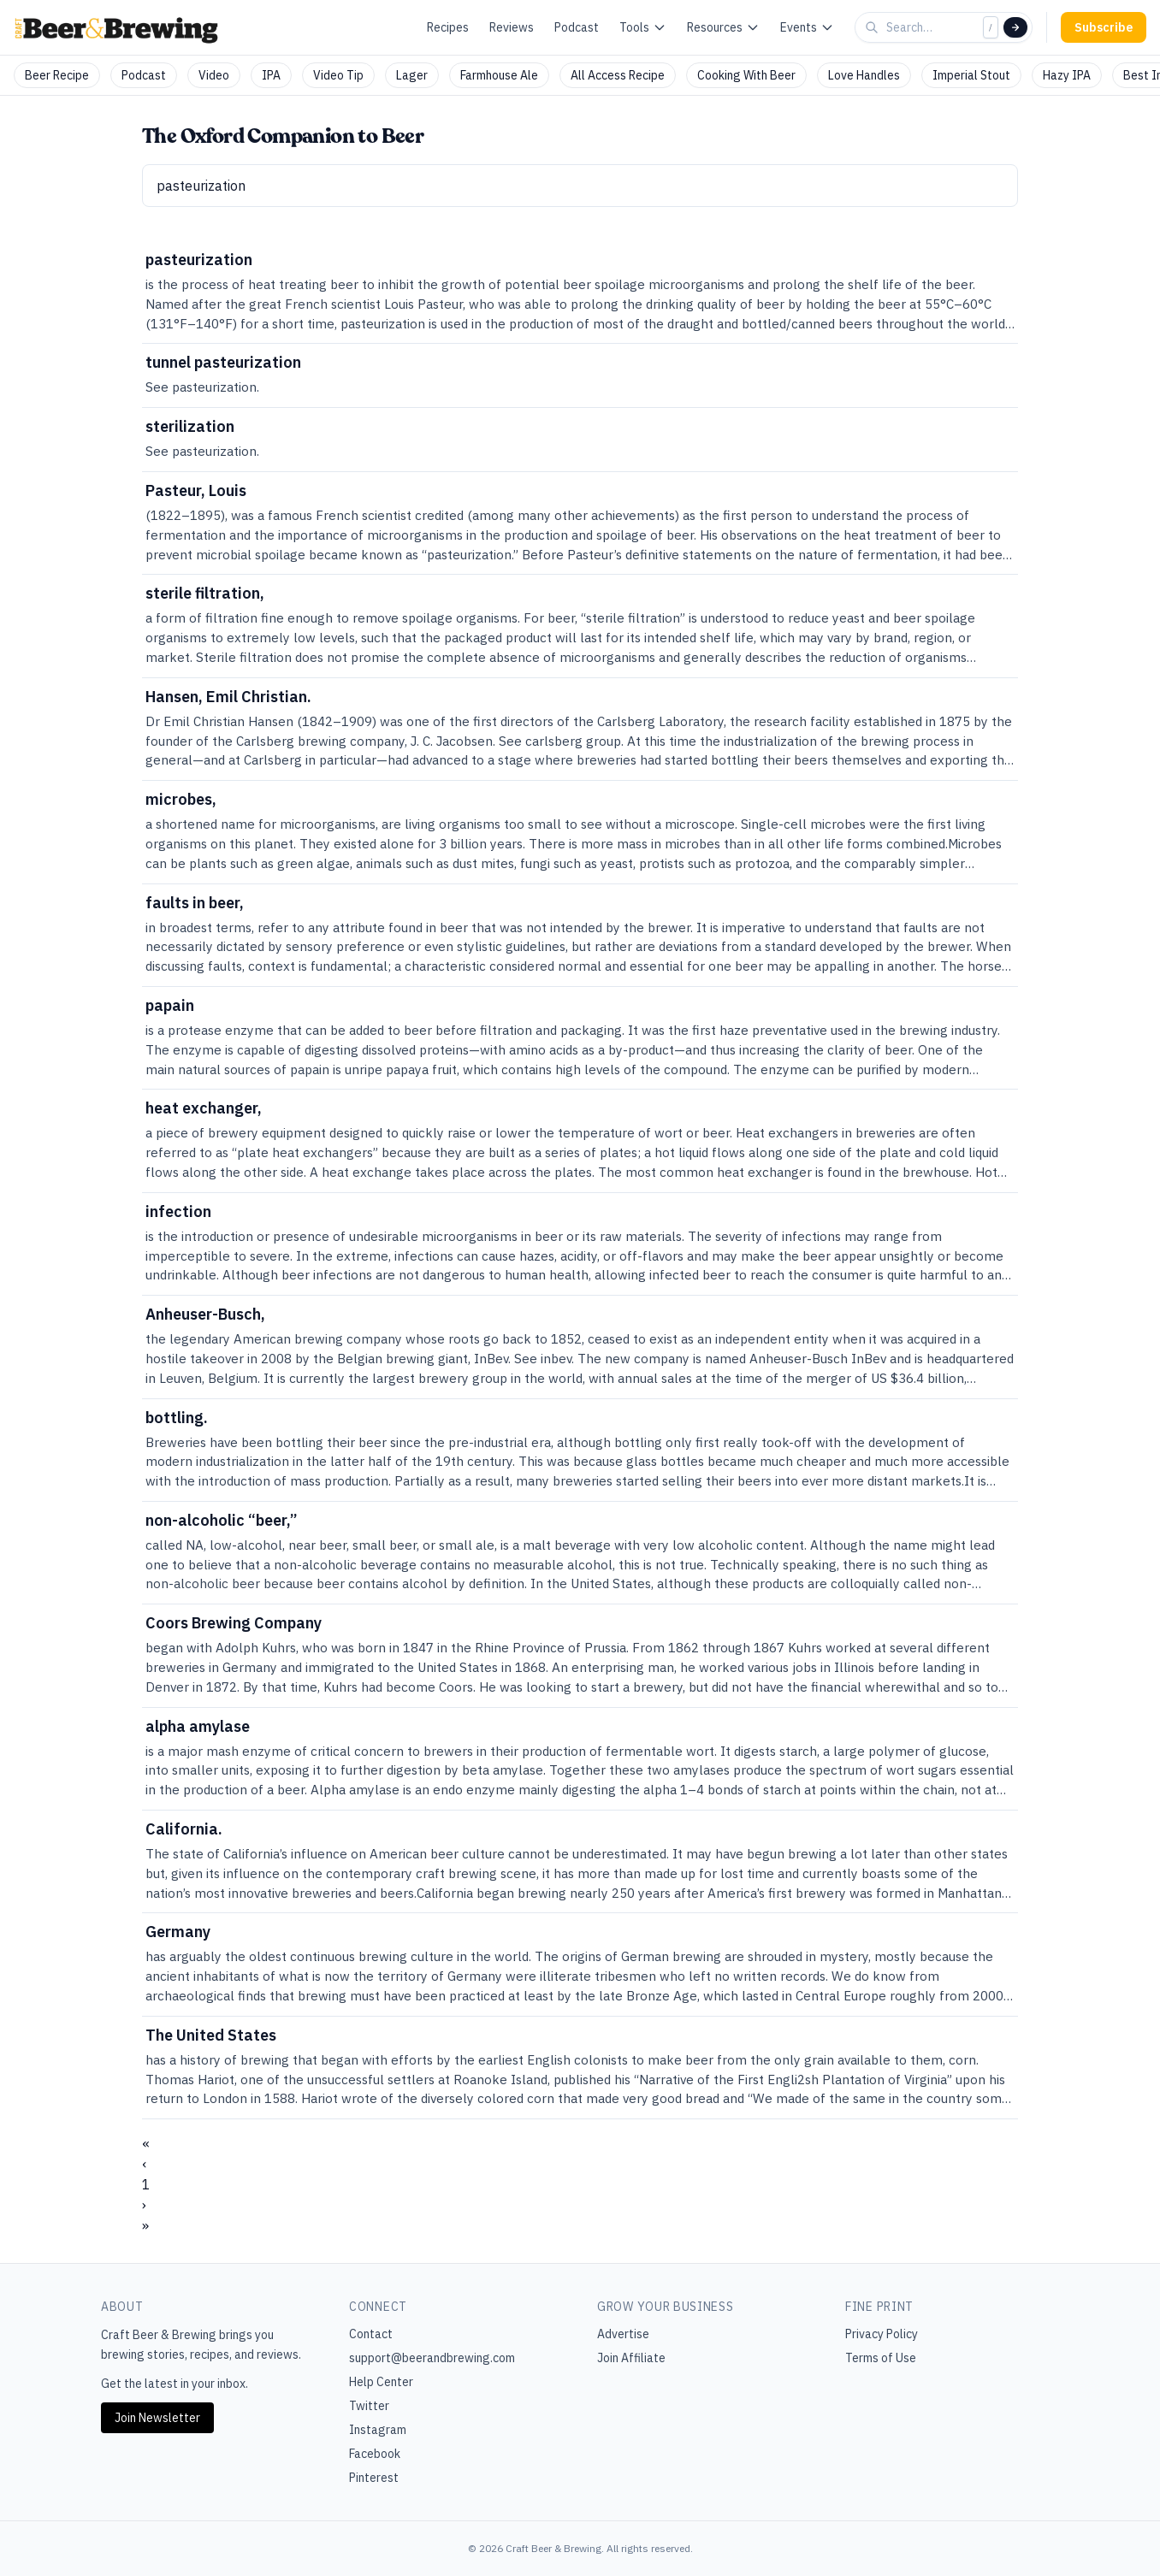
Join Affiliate (631, 2358)
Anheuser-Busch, (205, 1314)
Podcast (576, 27)
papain (169, 1005)
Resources (723, 27)
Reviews (511, 27)
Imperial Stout (971, 75)
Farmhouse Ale (499, 75)
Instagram (377, 2429)
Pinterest (374, 2477)
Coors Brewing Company (233, 1623)
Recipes (448, 27)
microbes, (180, 799)
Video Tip (338, 75)
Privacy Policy (881, 2334)
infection (178, 1211)
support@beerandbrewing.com (432, 2358)
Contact (371, 2334)
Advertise (623, 2334)
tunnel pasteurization (223, 362)
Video (213, 75)
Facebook (374, 2453)
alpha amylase (197, 1726)
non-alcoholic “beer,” (221, 1520)
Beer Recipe (57, 75)
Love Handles (864, 75)
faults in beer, (194, 903)
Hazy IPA (1067, 75)
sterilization (189, 426)
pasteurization (198, 259)
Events (807, 27)
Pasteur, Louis (195, 490)
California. (183, 1829)
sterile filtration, (204, 593)
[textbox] (580, 185)
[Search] (1015, 27)
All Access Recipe (618, 75)
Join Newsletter (157, 2417)
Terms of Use (880, 2358)
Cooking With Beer (746, 75)
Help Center (381, 2382)
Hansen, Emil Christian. (228, 696)
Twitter (369, 2406)
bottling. (176, 1417)
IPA (271, 75)
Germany (177, 1931)
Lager (412, 75)
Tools (642, 27)
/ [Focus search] (990, 26)
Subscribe (1103, 27)
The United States (210, 2035)
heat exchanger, (203, 1108)
